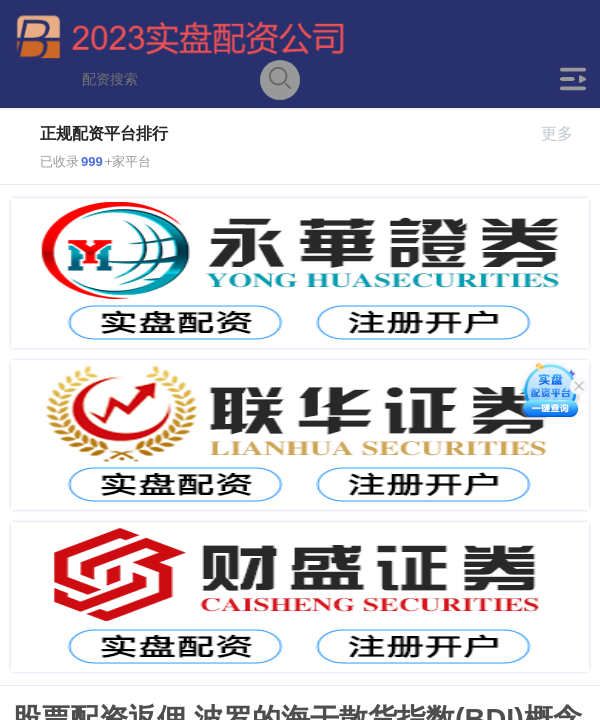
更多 (565, 133)
